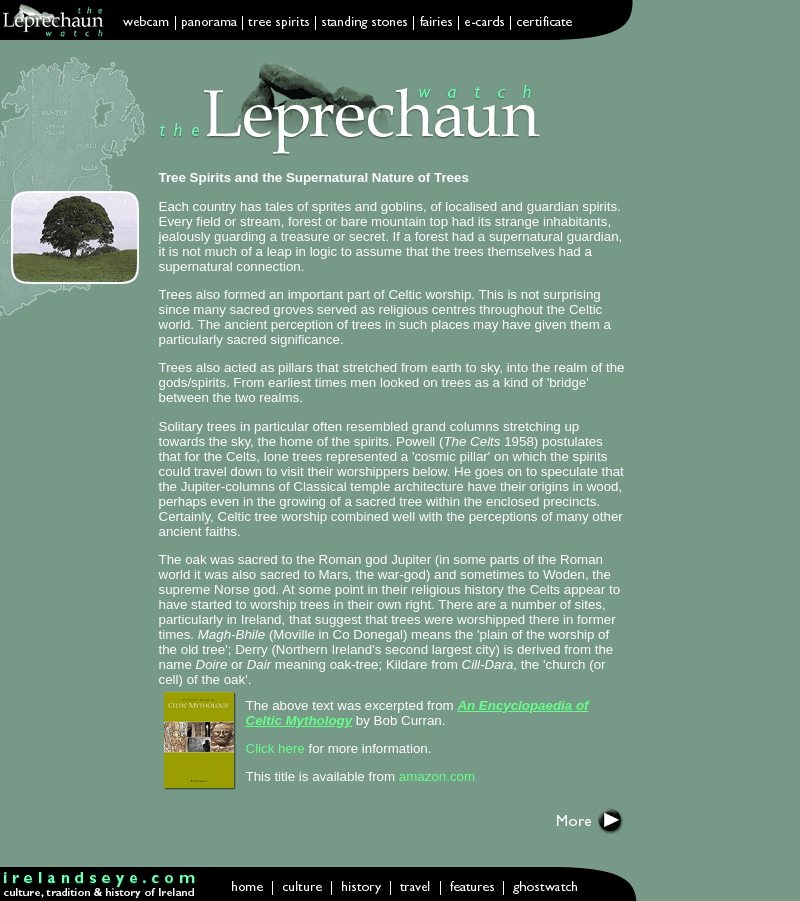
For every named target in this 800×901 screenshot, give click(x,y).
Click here (275, 748)
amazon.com (437, 776)
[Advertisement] (736, 390)
